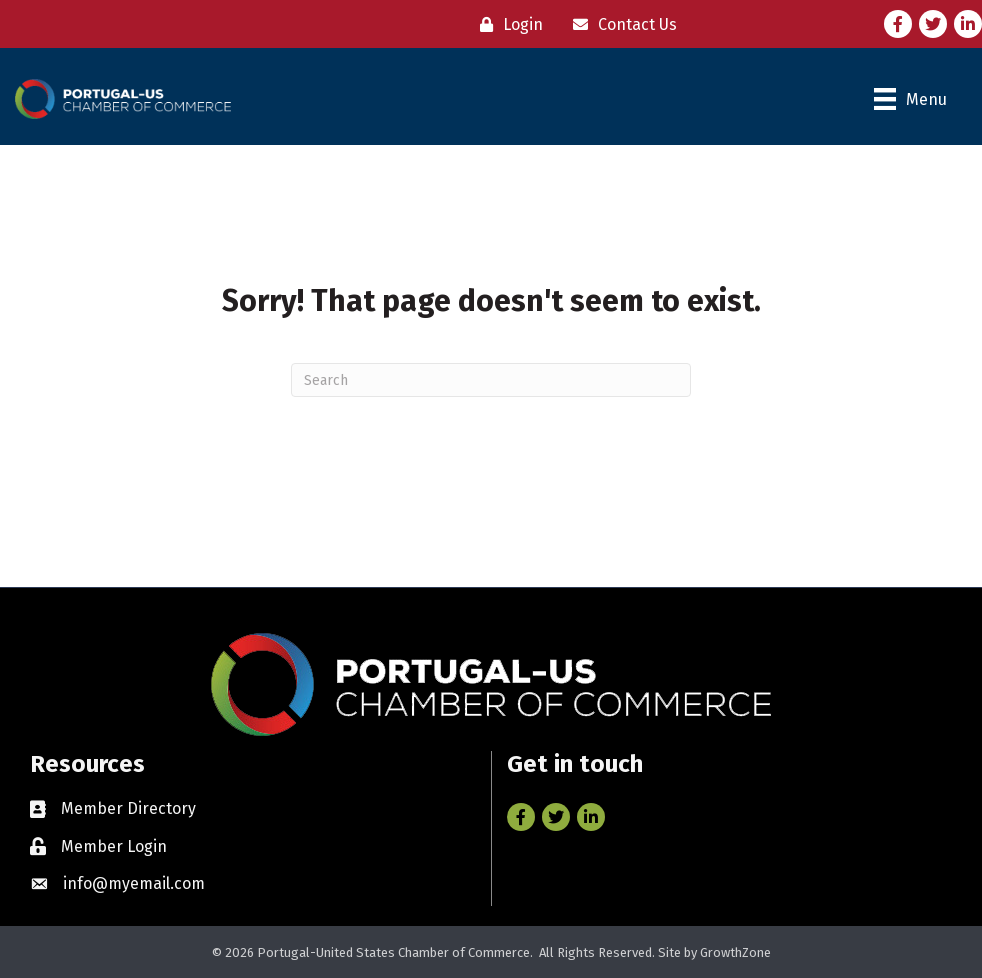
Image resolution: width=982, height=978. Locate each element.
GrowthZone (735, 952)
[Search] (491, 380)
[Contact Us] (620, 24)
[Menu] (910, 99)
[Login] (506, 24)
